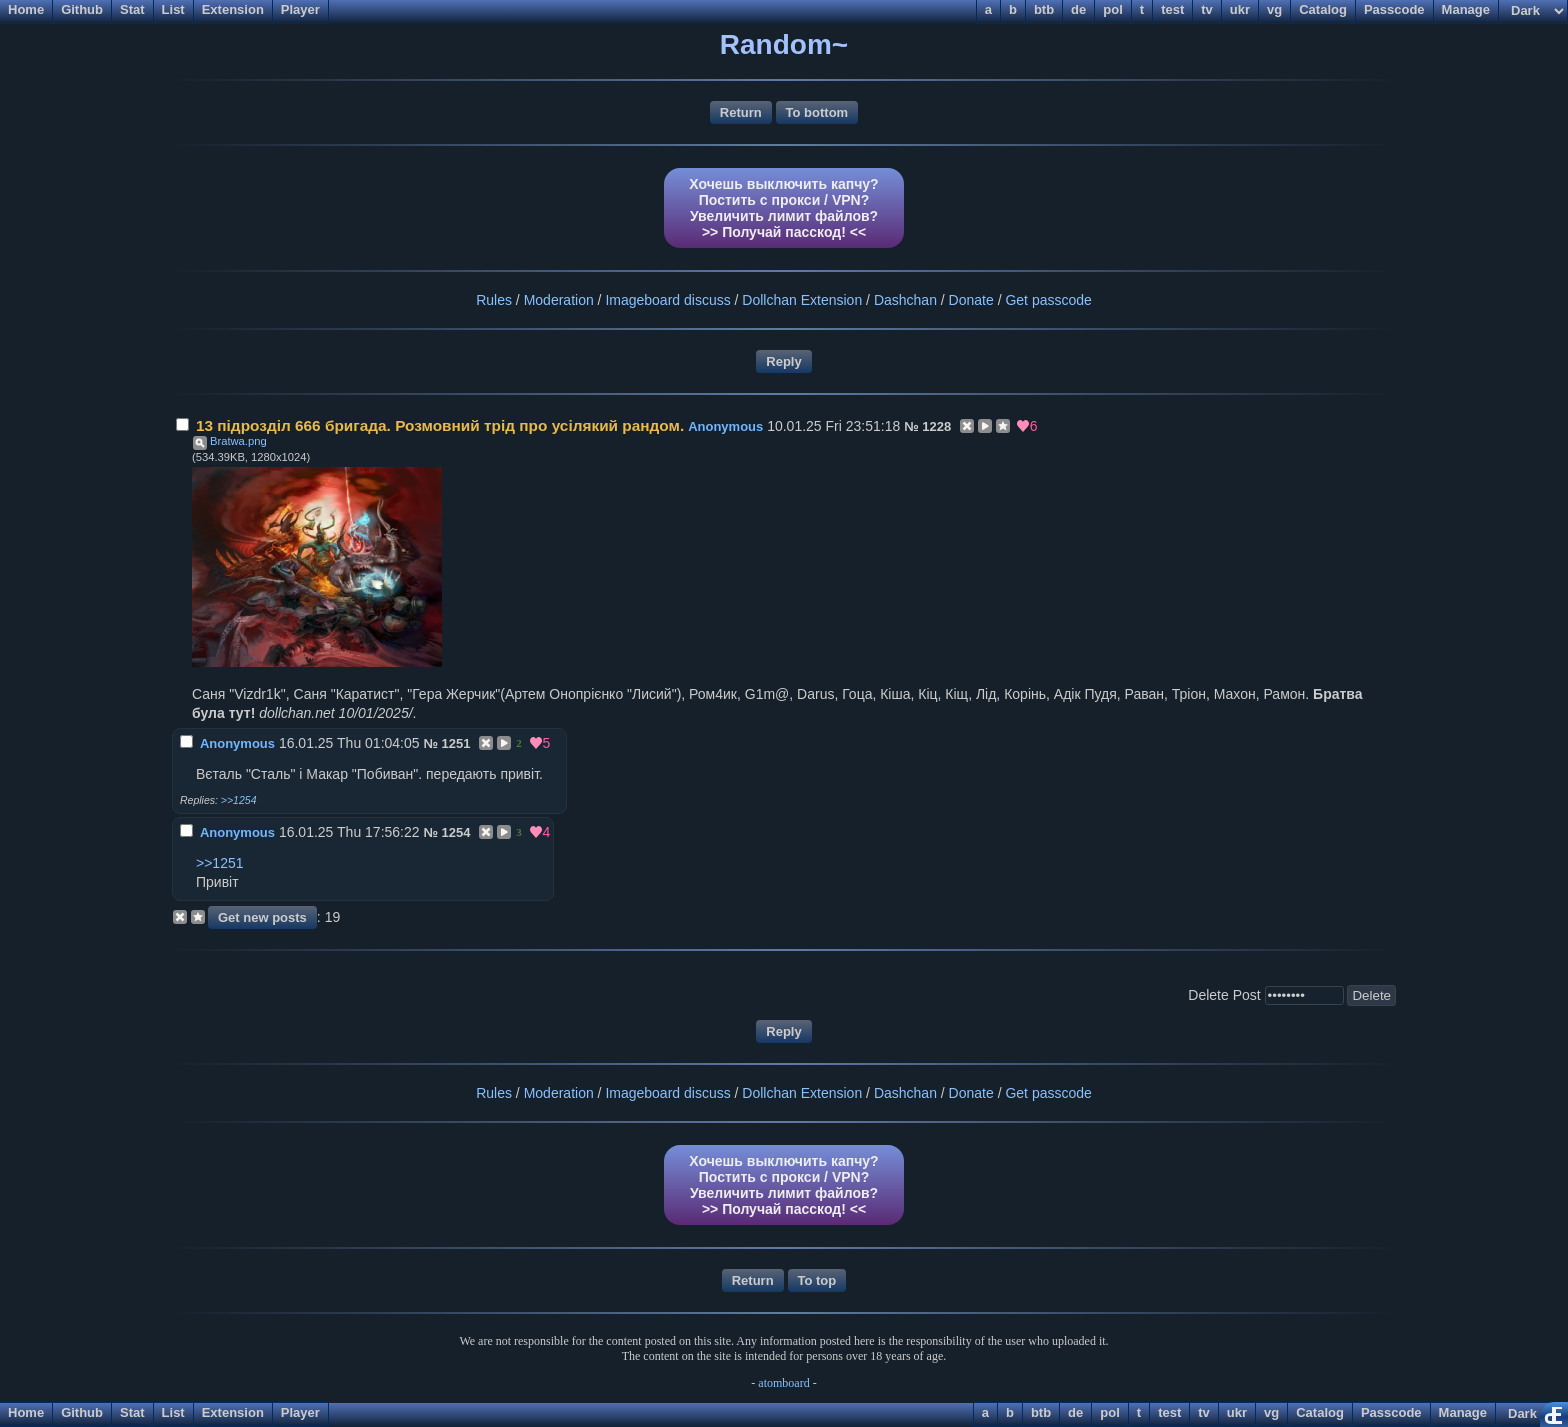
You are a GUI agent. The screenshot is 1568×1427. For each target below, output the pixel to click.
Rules (494, 300)
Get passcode (1048, 300)
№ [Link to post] (911, 426)
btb (1041, 1412)
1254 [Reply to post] (456, 832)
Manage (1463, 1412)
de (1075, 1412)
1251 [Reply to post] (456, 743)
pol (1110, 1412)
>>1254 (239, 800)
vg (1271, 1412)
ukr (1237, 1412)
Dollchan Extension (802, 300)
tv (1204, 1412)
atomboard (783, 1383)
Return (741, 112)
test (1169, 1412)
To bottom (817, 112)
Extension (233, 1412)
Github (82, 1412)
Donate (971, 300)
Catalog (1320, 1412)
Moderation (559, 300)
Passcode (1391, 1412)
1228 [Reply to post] (936, 426)
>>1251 (220, 863)
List (173, 1412)
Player (300, 1412)
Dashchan (905, 300)
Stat (132, 1412)
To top (817, 1280)
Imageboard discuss (667, 300)
